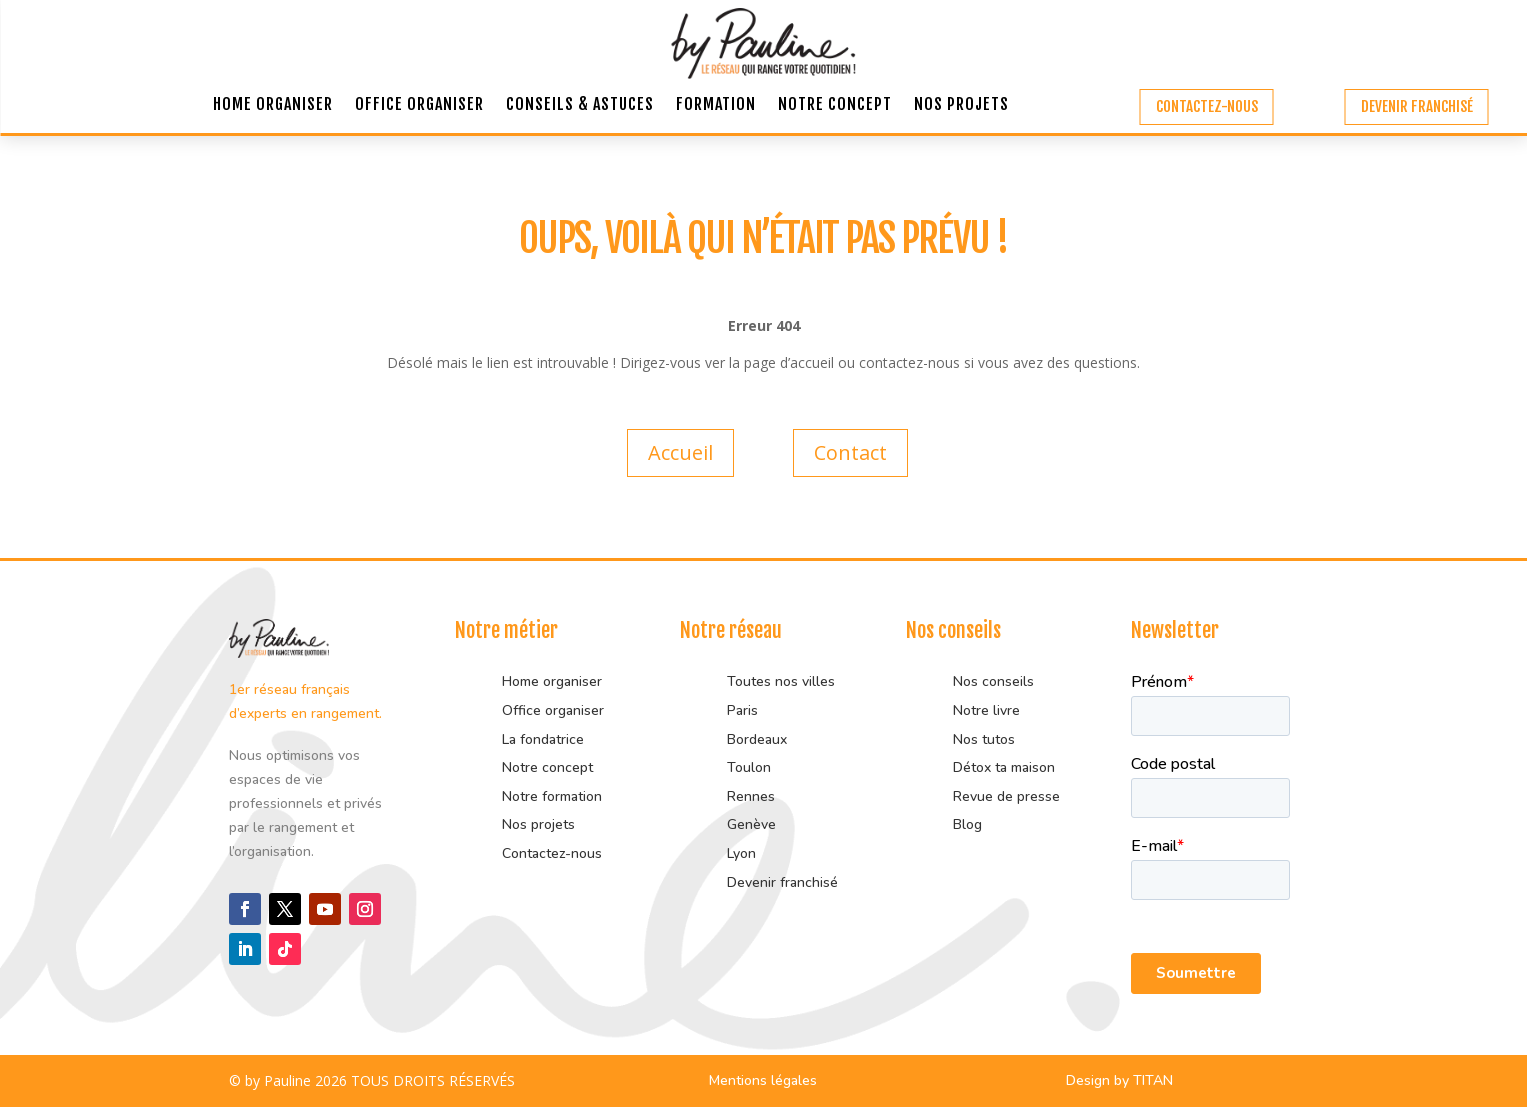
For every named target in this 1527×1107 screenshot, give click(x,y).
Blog (967, 824)
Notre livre (986, 710)
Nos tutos (986, 739)
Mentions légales (763, 1080)
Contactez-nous (1207, 106)
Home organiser (273, 105)
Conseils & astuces (580, 105)
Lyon (741, 853)
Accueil (680, 452)
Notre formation (552, 796)
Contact (850, 452)
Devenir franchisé (1417, 106)
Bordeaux (757, 739)
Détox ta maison (1004, 767)
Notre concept (835, 105)
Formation (716, 105)
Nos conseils (993, 681)
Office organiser (419, 105)
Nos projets (961, 105)
